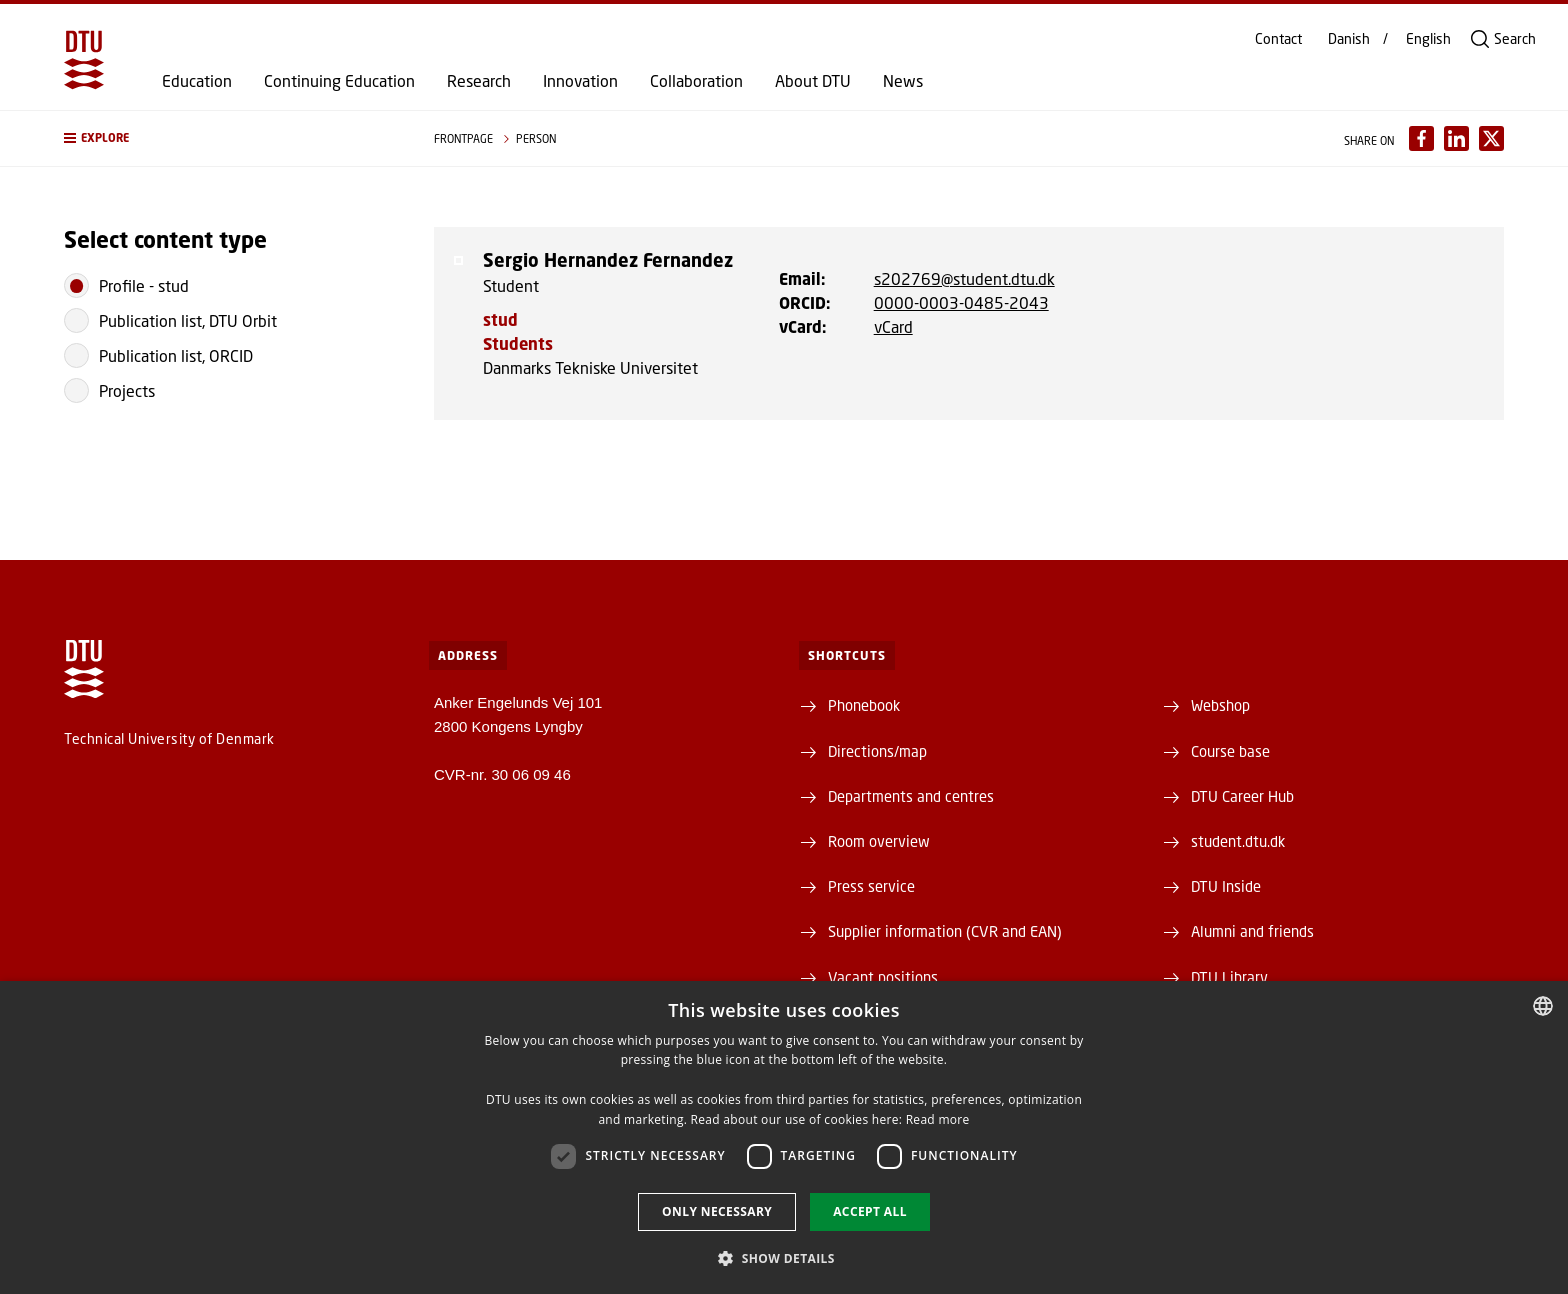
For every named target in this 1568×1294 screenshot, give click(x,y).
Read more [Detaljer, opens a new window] (938, 1119)
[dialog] (784, 1137)
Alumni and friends (1252, 931)
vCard (893, 326)
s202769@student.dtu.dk (964, 278)
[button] (229, 138)
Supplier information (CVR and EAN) (945, 931)
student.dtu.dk (1238, 841)
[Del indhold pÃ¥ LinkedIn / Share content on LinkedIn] (1456, 138)
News (903, 81)
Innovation (580, 81)
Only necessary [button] (717, 1211)
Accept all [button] (870, 1211)
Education (197, 81)
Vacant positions (883, 977)
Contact (1278, 39)
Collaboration (696, 81)
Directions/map (877, 751)
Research (479, 81)
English (1428, 39)
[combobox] (1543, 1006)
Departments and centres (911, 796)
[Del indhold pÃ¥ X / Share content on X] (1491, 138)
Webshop (1220, 705)
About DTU (813, 81)
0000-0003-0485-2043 (961, 302)
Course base (1230, 751)
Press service (871, 886)
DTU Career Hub (1242, 796)
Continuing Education (339, 81)
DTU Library (1229, 977)
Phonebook (864, 705)
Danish (1349, 39)
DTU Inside (1226, 886)
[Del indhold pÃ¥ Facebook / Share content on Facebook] (1421, 138)
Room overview (879, 841)
